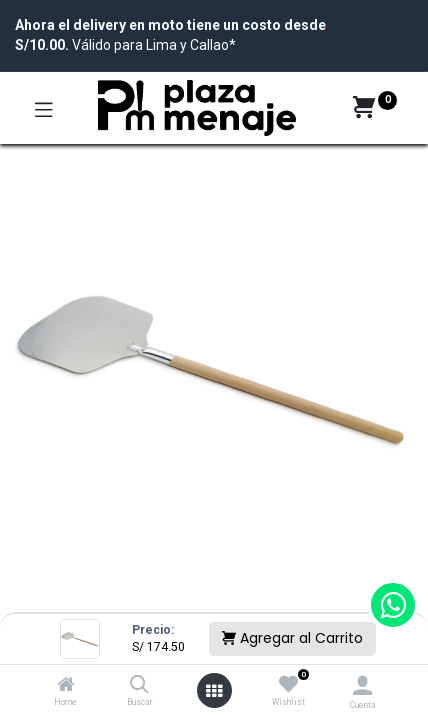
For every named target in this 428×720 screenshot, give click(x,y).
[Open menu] (214, 691)
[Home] (66, 686)
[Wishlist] (288, 685)
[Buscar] (139, 686)
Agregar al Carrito (292, 638)
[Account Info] (362, 685)
